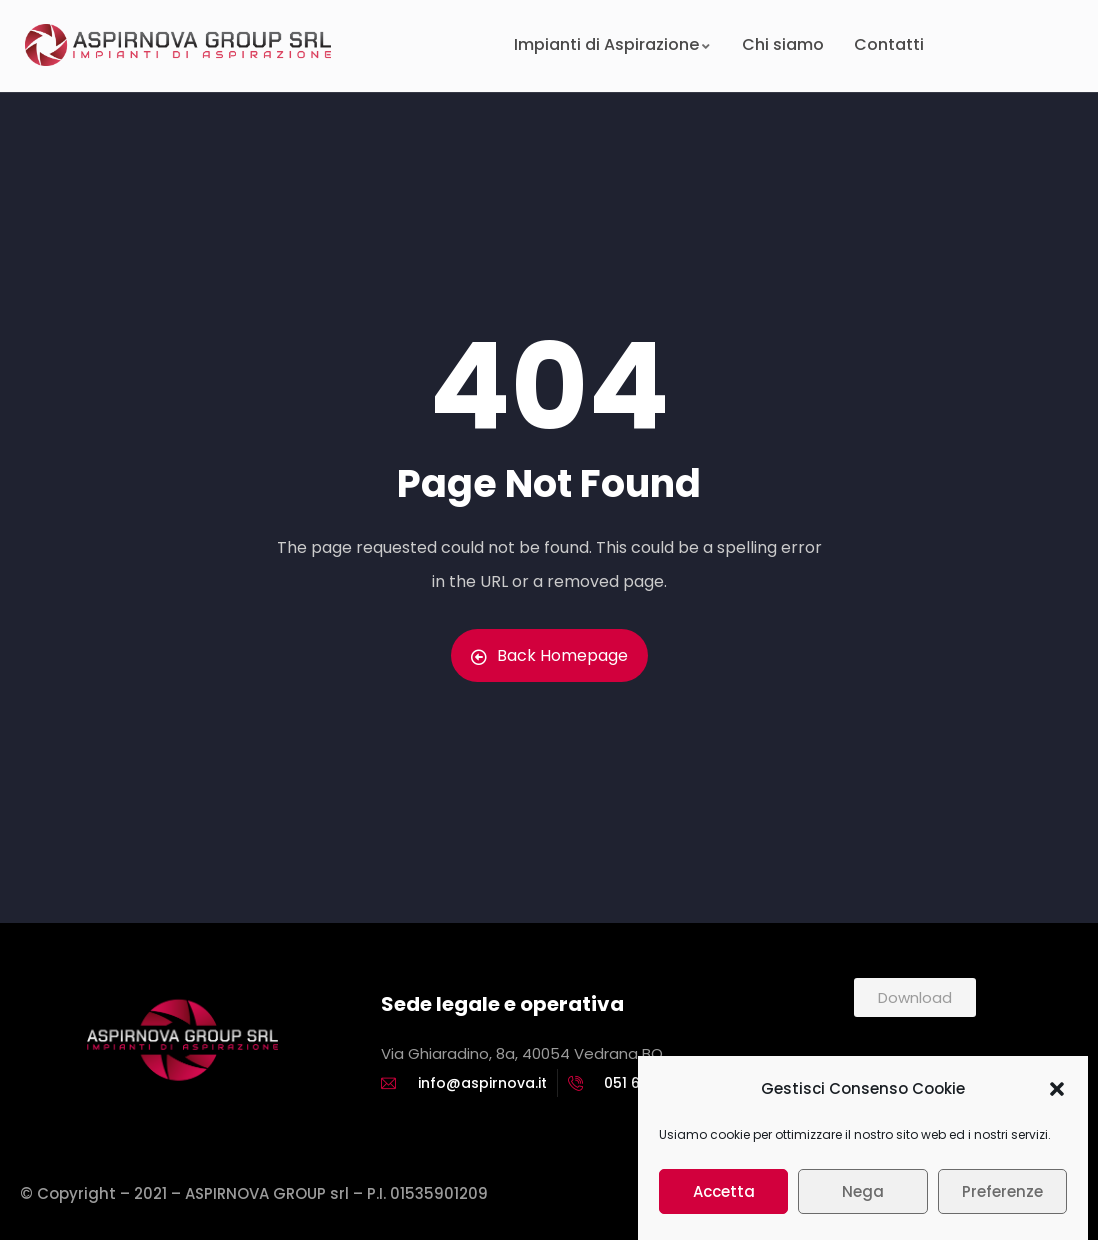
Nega (863, 1197)
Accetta (724, 1197)
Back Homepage (549, 655)
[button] (1057, 1095)
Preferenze (1002, 1197)
